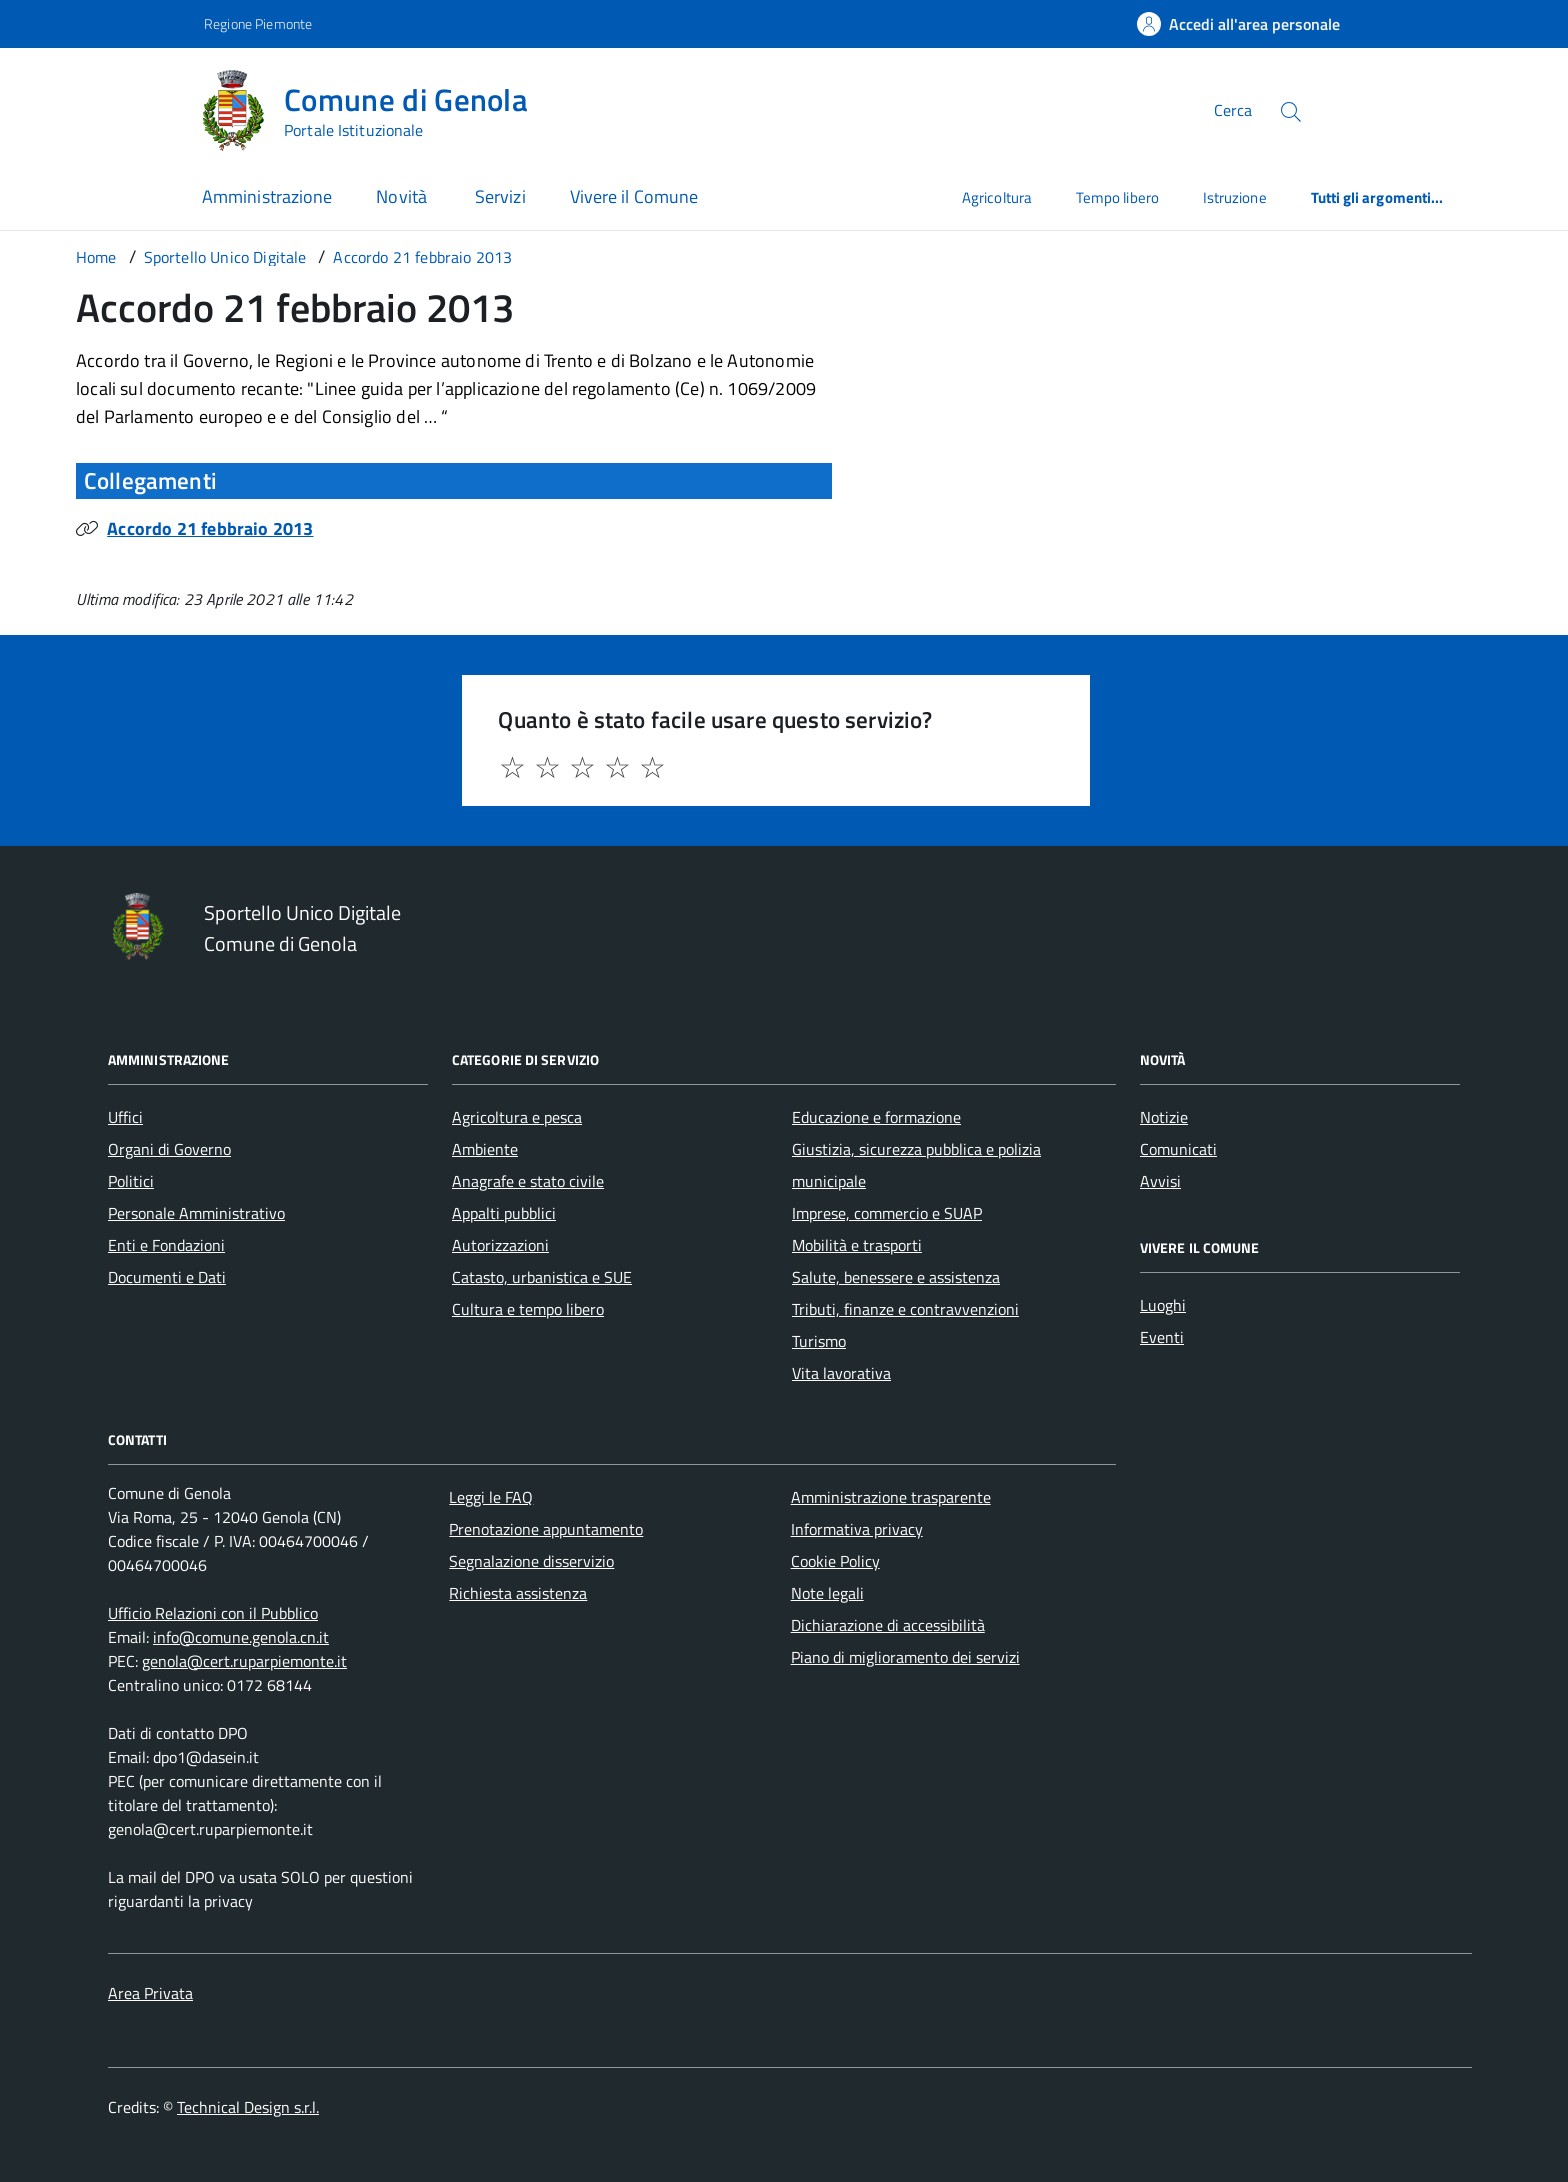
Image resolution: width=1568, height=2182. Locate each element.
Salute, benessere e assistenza (896, 1277)
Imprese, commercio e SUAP (887, 1213)
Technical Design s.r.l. (248, 2107)
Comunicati (1178, 1149)
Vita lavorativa (841, 1373)
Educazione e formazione (876, 1117)
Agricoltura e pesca (517, 1117)
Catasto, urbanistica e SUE (542, 1277)
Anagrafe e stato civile (528, 1181)
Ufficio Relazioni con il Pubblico (213, 1613)
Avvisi (1160, 1181)
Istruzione (1235, 197)
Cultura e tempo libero (528, 1309)
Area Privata (150, 1993)
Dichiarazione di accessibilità (888, 1625)
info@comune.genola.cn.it (241, 1637)
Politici (131, 1181)
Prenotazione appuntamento (546, 1529)
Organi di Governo (169, 1149)
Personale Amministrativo (196, 1213)
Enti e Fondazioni (166, 1245)
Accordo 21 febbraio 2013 (210, 528)
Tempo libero (1117, 197)
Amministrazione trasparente (891, 1497)
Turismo (819, 1341)
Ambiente (485, 1149)
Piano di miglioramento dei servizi (905, 1657)
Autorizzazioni (500, 1245)
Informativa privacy (857, 1529)
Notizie (1164, 1117)
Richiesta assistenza (518, 1593)
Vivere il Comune (634, 196)
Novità (403, 196)
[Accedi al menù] (100, 107)
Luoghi (1163, 1305)
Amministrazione (267, 196)
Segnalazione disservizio (531, 1561)
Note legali (827, 1593)
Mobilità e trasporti (857, 1245)
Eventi (1162, 1337)
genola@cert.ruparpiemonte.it (244, 1661)
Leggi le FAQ (491, 1497)
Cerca (1233, 110)
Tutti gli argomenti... (1377, 197)
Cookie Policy (835, 1561)
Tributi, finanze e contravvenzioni (905, 1309)
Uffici (125, 1117)
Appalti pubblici (504, 1213)
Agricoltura (997, 197)
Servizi (500, 196)
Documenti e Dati (167, 1277)
